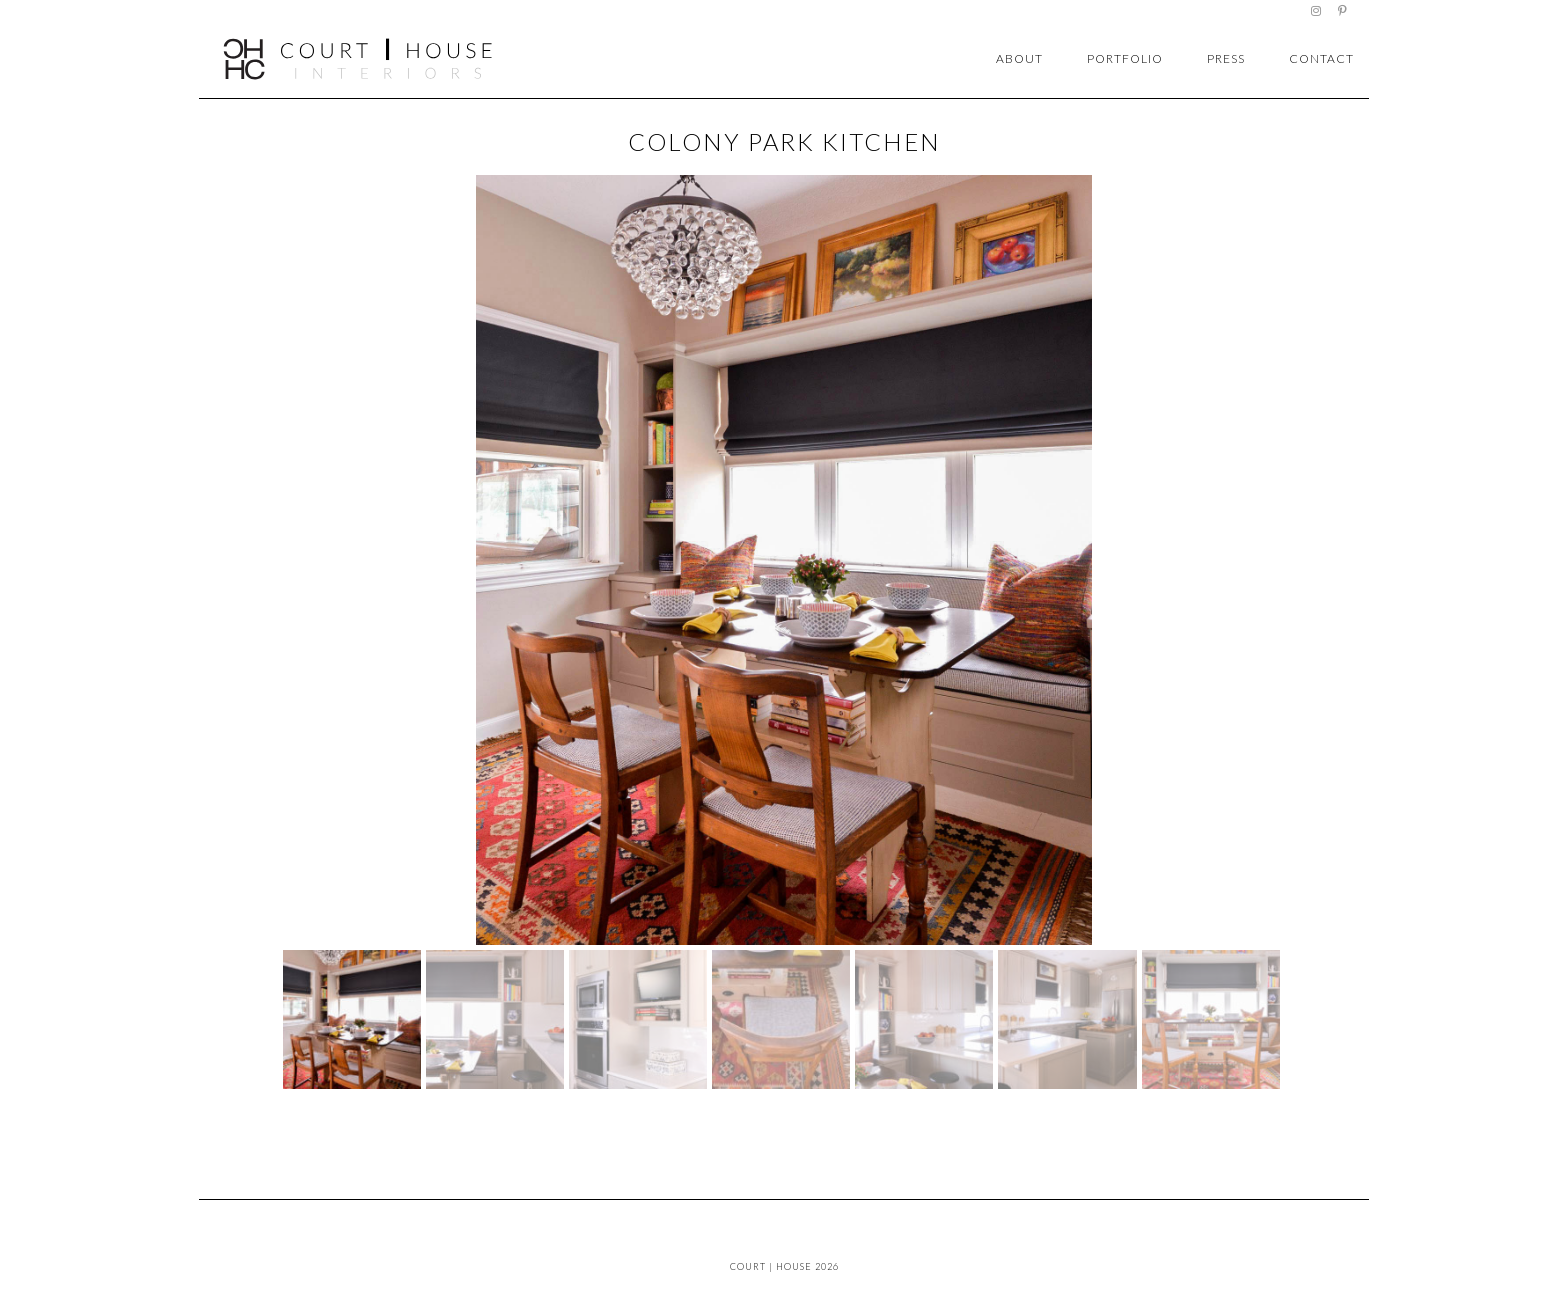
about (1019, 58)
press (1226, 58)
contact (1321, 58)
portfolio (1125, 58)
